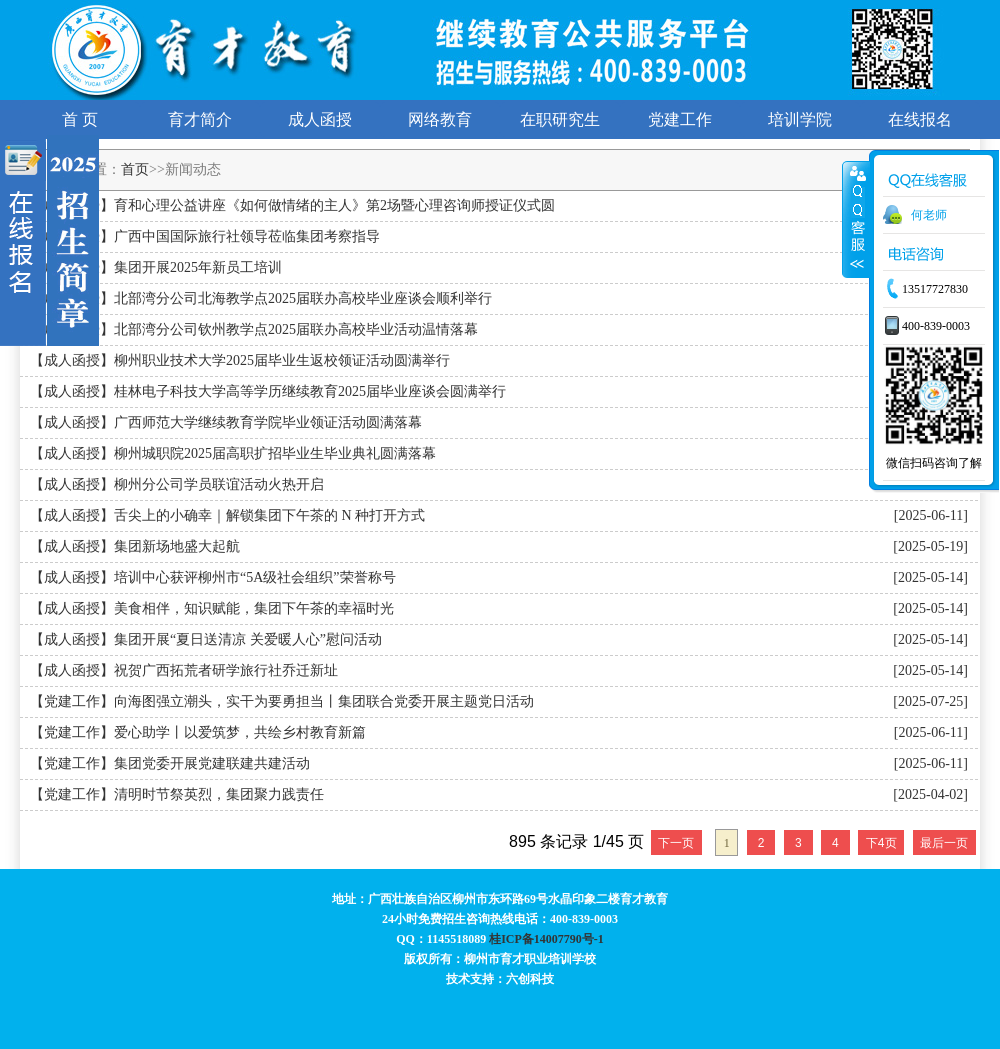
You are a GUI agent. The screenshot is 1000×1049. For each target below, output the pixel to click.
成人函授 (320, 119)
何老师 (929, 215)
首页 (135, 169)
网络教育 (440, 119)
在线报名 (920, 119)
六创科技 (530, 979)
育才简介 (200, 119)
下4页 (881, 843)
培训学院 (800, 119)
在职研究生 (560, 119)
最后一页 (944, 843)
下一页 (676, 843)
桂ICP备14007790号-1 (546, 939)
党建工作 (680, 119)
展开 (856, 219)
